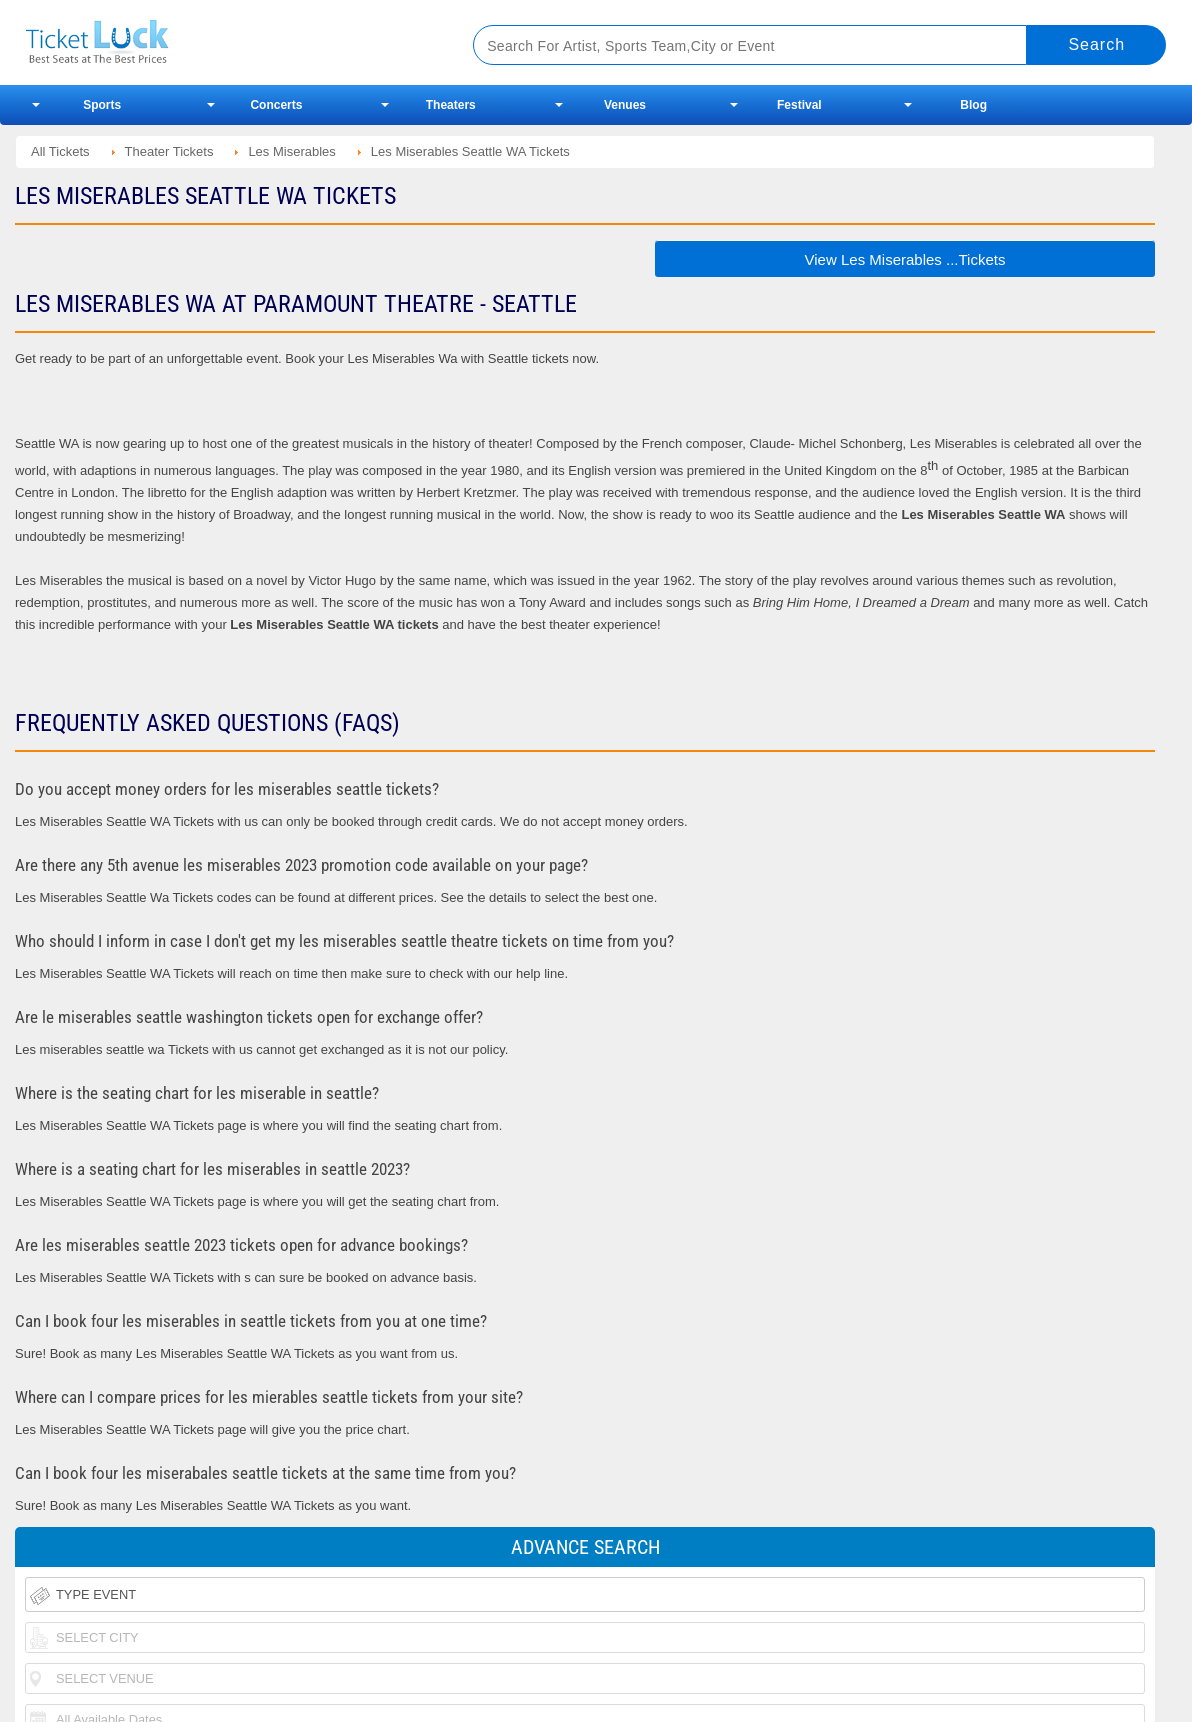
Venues (625, 105)
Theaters (451, 105)
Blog (973, 105)
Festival (799, 105)
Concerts (276, 105)
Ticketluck (225, 42)
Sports (102, 105)
